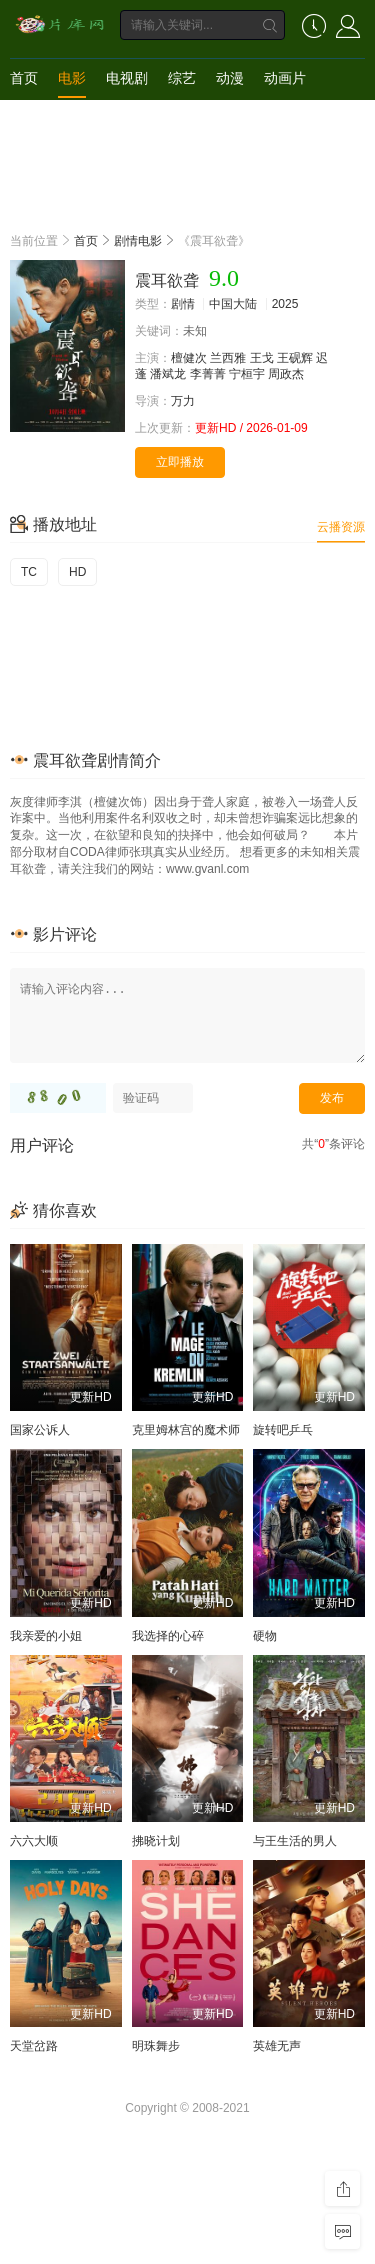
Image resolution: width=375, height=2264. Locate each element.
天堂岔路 (34, 2046)
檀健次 (189, 358)
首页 (24, 78)
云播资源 (341, 527)
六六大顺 (34, 1841)
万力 (183, 401)
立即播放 (180, 462)
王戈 (262, 358)
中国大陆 (233, 304)
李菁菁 (208, 374)
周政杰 (286, 374)
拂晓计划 (156, 1841)
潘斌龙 (168, 374)
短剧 (24, 118)
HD (77, 572)
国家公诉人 (40, 1430)
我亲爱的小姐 (46, 1636)
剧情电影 (138, 241)
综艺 (182, 78)
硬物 (265, 1636)
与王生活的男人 (295, 1841)
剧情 (183, 304)
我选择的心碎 (168, 1636)
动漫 (230, 78)
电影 (72, 78)
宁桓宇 (247, 374)
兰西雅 (228, 358)
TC (29, 572)
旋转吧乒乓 (283, 1430)
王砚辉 (295, 358)
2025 (285, 304)
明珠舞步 (156, 2046)
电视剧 (127, 78)
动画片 (285, 78)
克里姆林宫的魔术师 (186, 1430)
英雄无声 (277, 2046)
